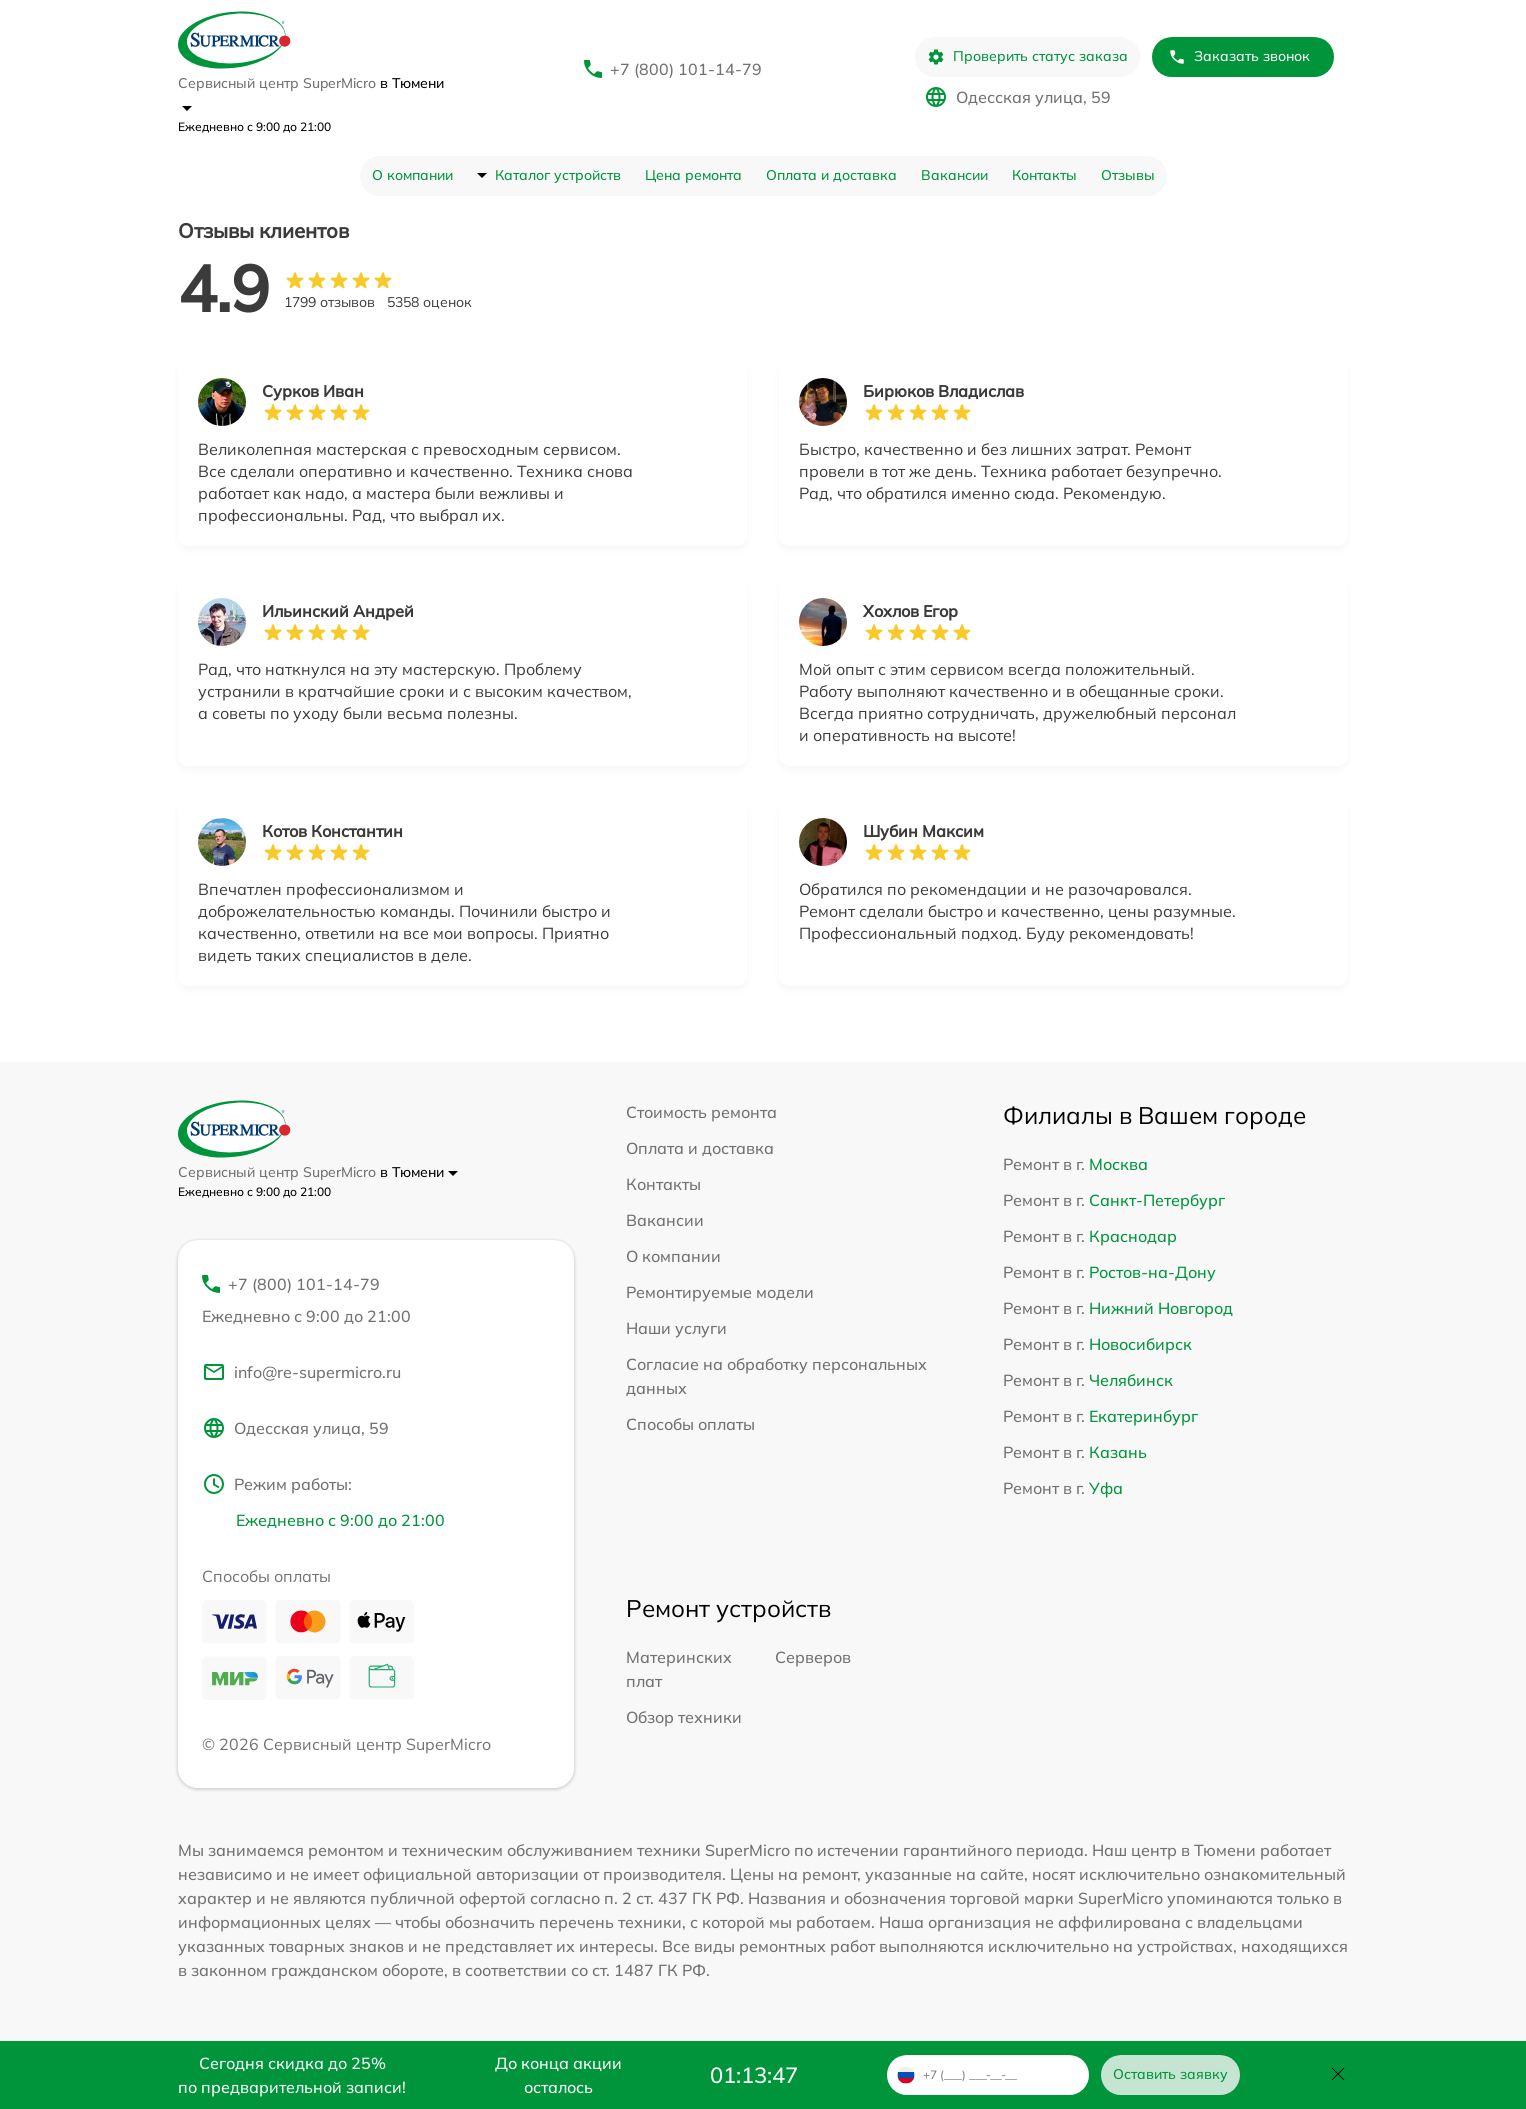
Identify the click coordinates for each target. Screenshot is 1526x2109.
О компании (412, 175)
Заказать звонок (1239, 56)
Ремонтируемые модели (720, 1292)
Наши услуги (676, 1328)
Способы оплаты (690, 1424)
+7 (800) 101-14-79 (686, 69)
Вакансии (954, 175)
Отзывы (1128, 175)
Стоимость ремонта (701, 1112)
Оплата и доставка (831, 175)
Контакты (1044, 175)
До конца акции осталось (558, 2075)
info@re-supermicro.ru (301, 1372)
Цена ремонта (693, 175)
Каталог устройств (558, 175)
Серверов (813, 1657)
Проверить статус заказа (1027, 56)
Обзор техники (684, 1717)
